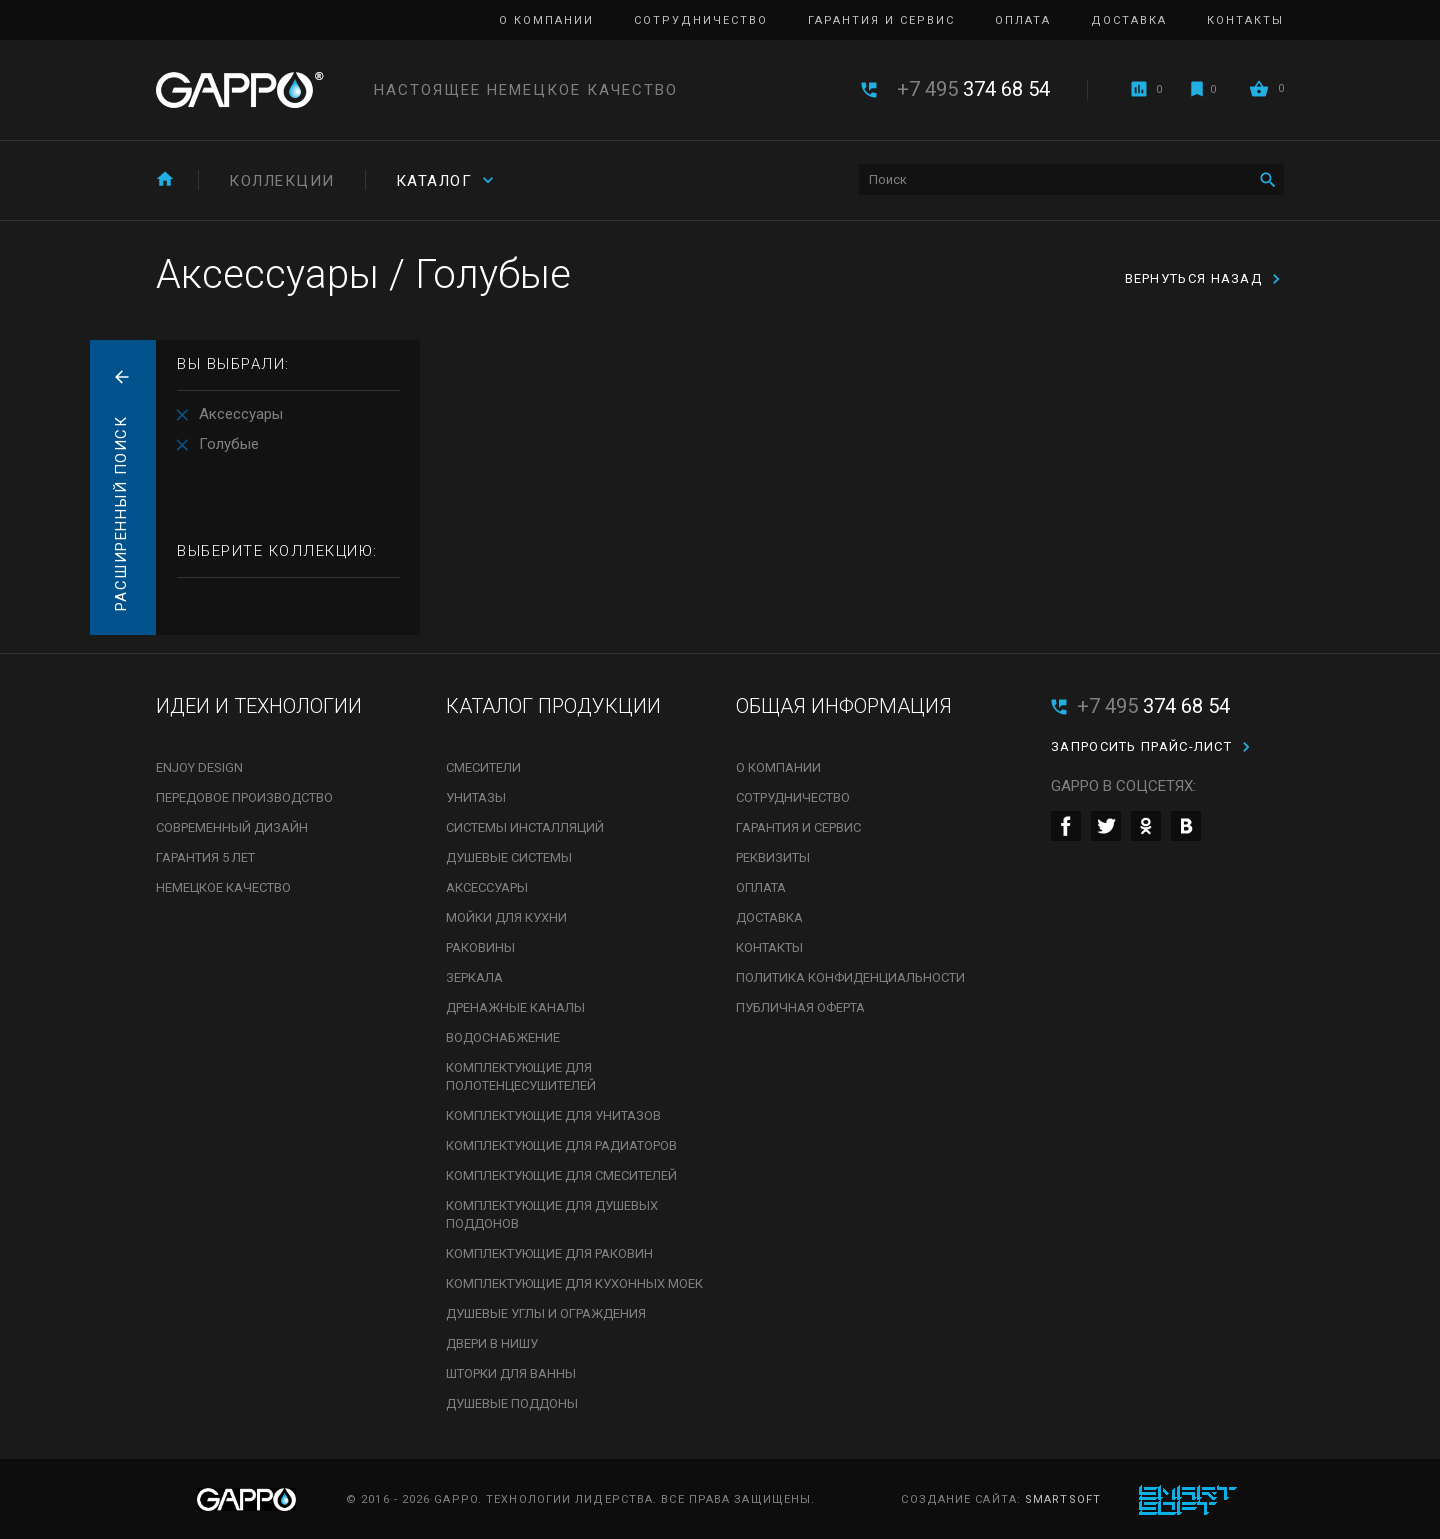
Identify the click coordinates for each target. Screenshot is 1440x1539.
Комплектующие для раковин (549, 1253)
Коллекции (282, 181)
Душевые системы (509, 857)
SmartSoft (1063, 1499)
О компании (546, 20)
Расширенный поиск (121, 514)
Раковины (480, 947)
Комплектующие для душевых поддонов (552, 1214)
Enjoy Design (199, 767)
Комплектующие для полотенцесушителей (521, 1076)
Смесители (483, 767)
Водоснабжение (503, 1037)
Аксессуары (241, 414)
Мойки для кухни (506, 917)
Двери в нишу (492, 1343)
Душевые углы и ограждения (546, 1313)
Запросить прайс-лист (1141, 746)
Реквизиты (773, 857)
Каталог (434, 181)
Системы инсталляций (525, 827)
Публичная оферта (800, 1007)
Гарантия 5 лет (205, 857)
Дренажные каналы (515, 1007)
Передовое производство (244, 797)
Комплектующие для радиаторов (561, 1145)
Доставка (1129, 20)
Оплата (1023, 20)
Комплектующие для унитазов (553, 1115)
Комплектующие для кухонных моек (574, 1283)
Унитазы (476, 797)
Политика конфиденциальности (850, 977)
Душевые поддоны (512, 1403)
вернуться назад (1194, 278)
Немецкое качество (223, 887)
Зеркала (474, 977)
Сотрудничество (701, 20)
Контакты (1245, 20)
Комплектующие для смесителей (561, 1175)
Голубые (229, 444)
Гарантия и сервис (881, 20)
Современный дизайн (232, 827)
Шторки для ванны (511, 1373)
